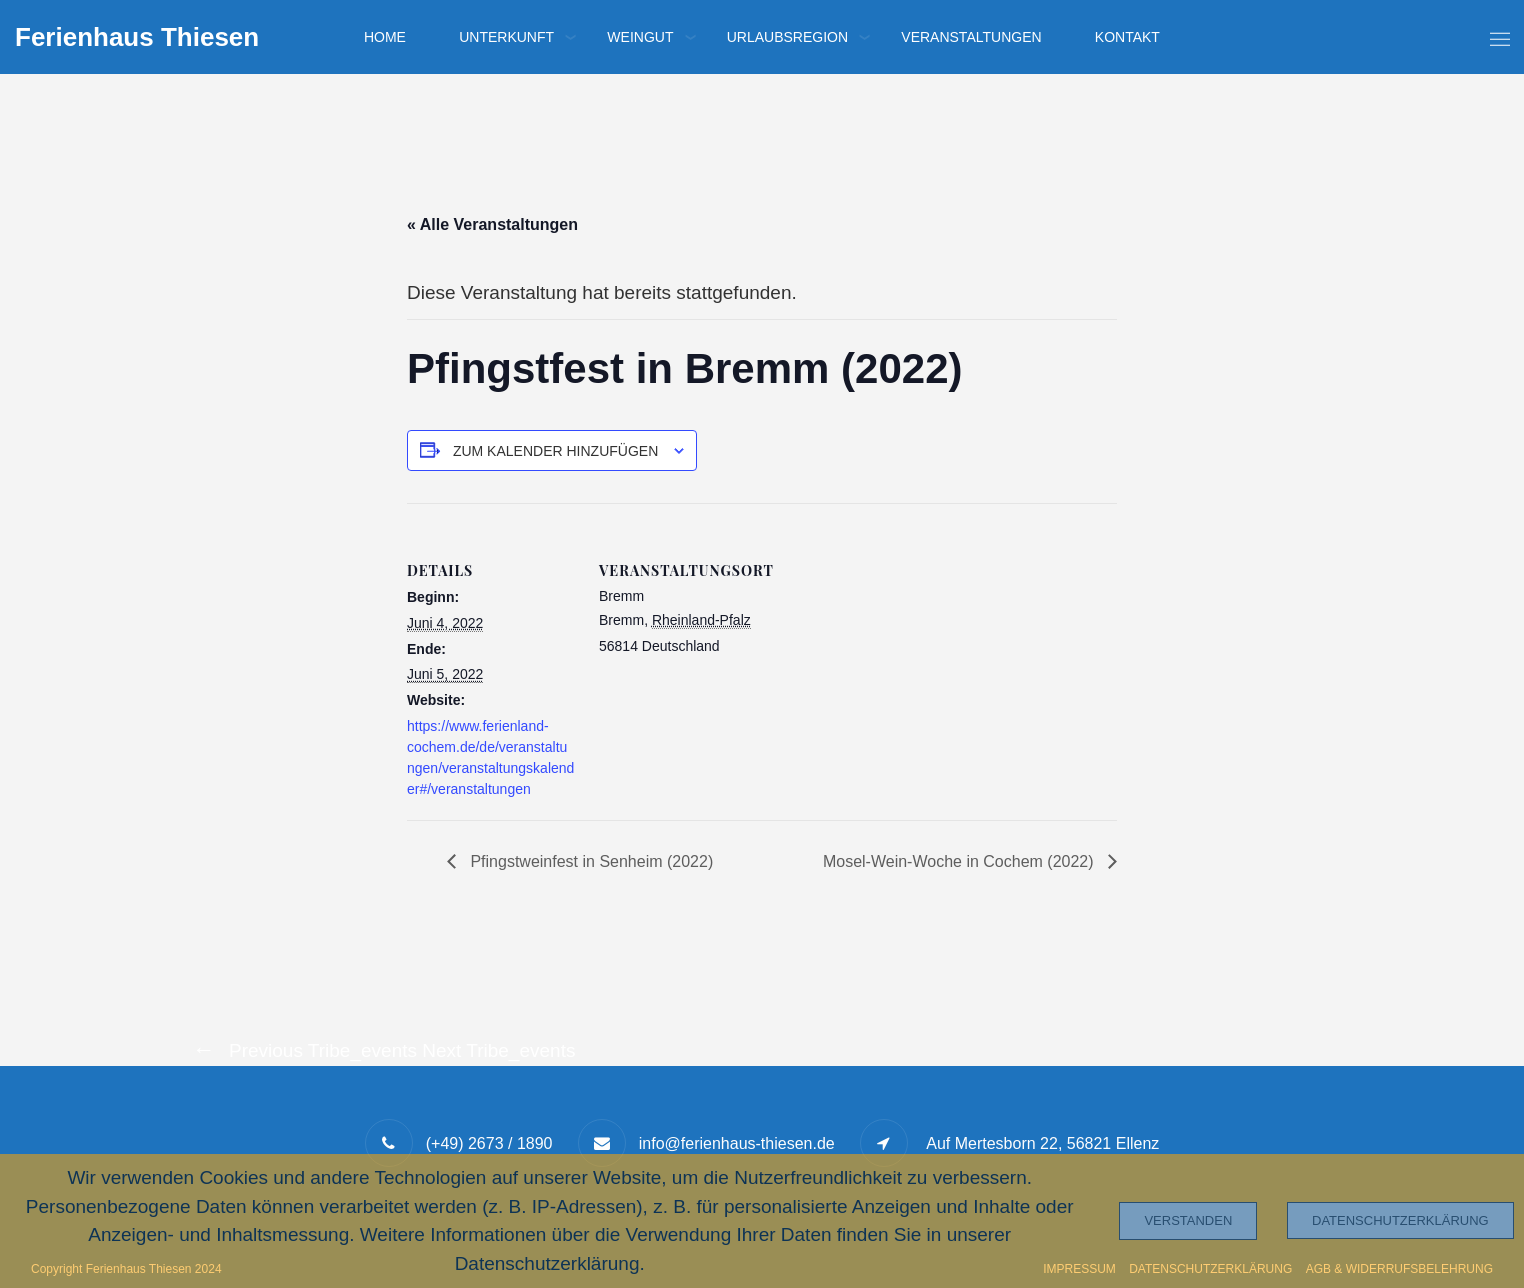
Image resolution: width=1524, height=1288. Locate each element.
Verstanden (1188, 1220)
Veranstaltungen (971, 37)
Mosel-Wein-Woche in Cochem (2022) (960, 861)
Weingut (640, 37)
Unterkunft (506, 37)
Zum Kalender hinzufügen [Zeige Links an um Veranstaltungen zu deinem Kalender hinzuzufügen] (555, 451)
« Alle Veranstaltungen (492, 224)
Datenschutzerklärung (1400, 1220)
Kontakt (1127, 37)
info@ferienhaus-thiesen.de (737, 1143)
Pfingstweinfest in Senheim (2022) (589, 861)
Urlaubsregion (787, 37)
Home (385, 37)
